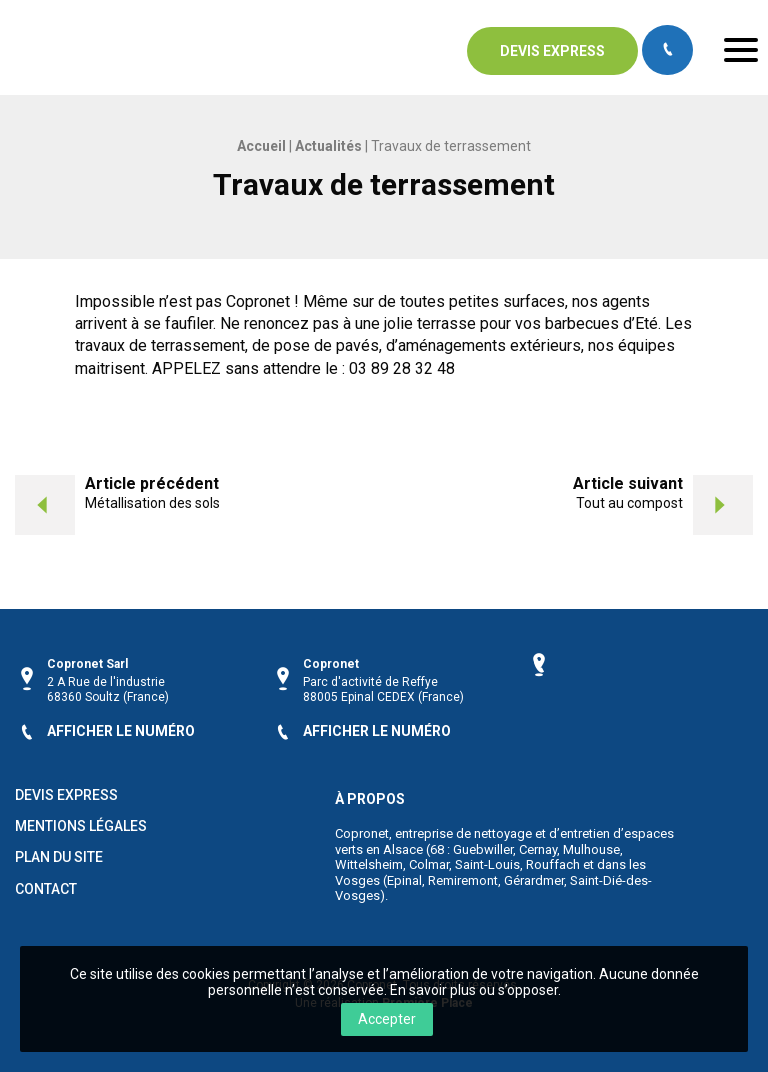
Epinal (404, 880)
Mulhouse (591, 849)
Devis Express (66, 795)
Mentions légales (81, 826)
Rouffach (553, 864)
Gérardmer (534, 880)
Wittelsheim (369, 864)
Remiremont (463, 880)
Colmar (429, 864)
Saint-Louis (487, 864)
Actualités (328, 146)
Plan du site (59, 857)
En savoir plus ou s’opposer (474, 990)
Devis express (552, 51)
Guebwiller (483, 849)
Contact (46, 889)
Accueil (261, 146)
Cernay (538, 849)
